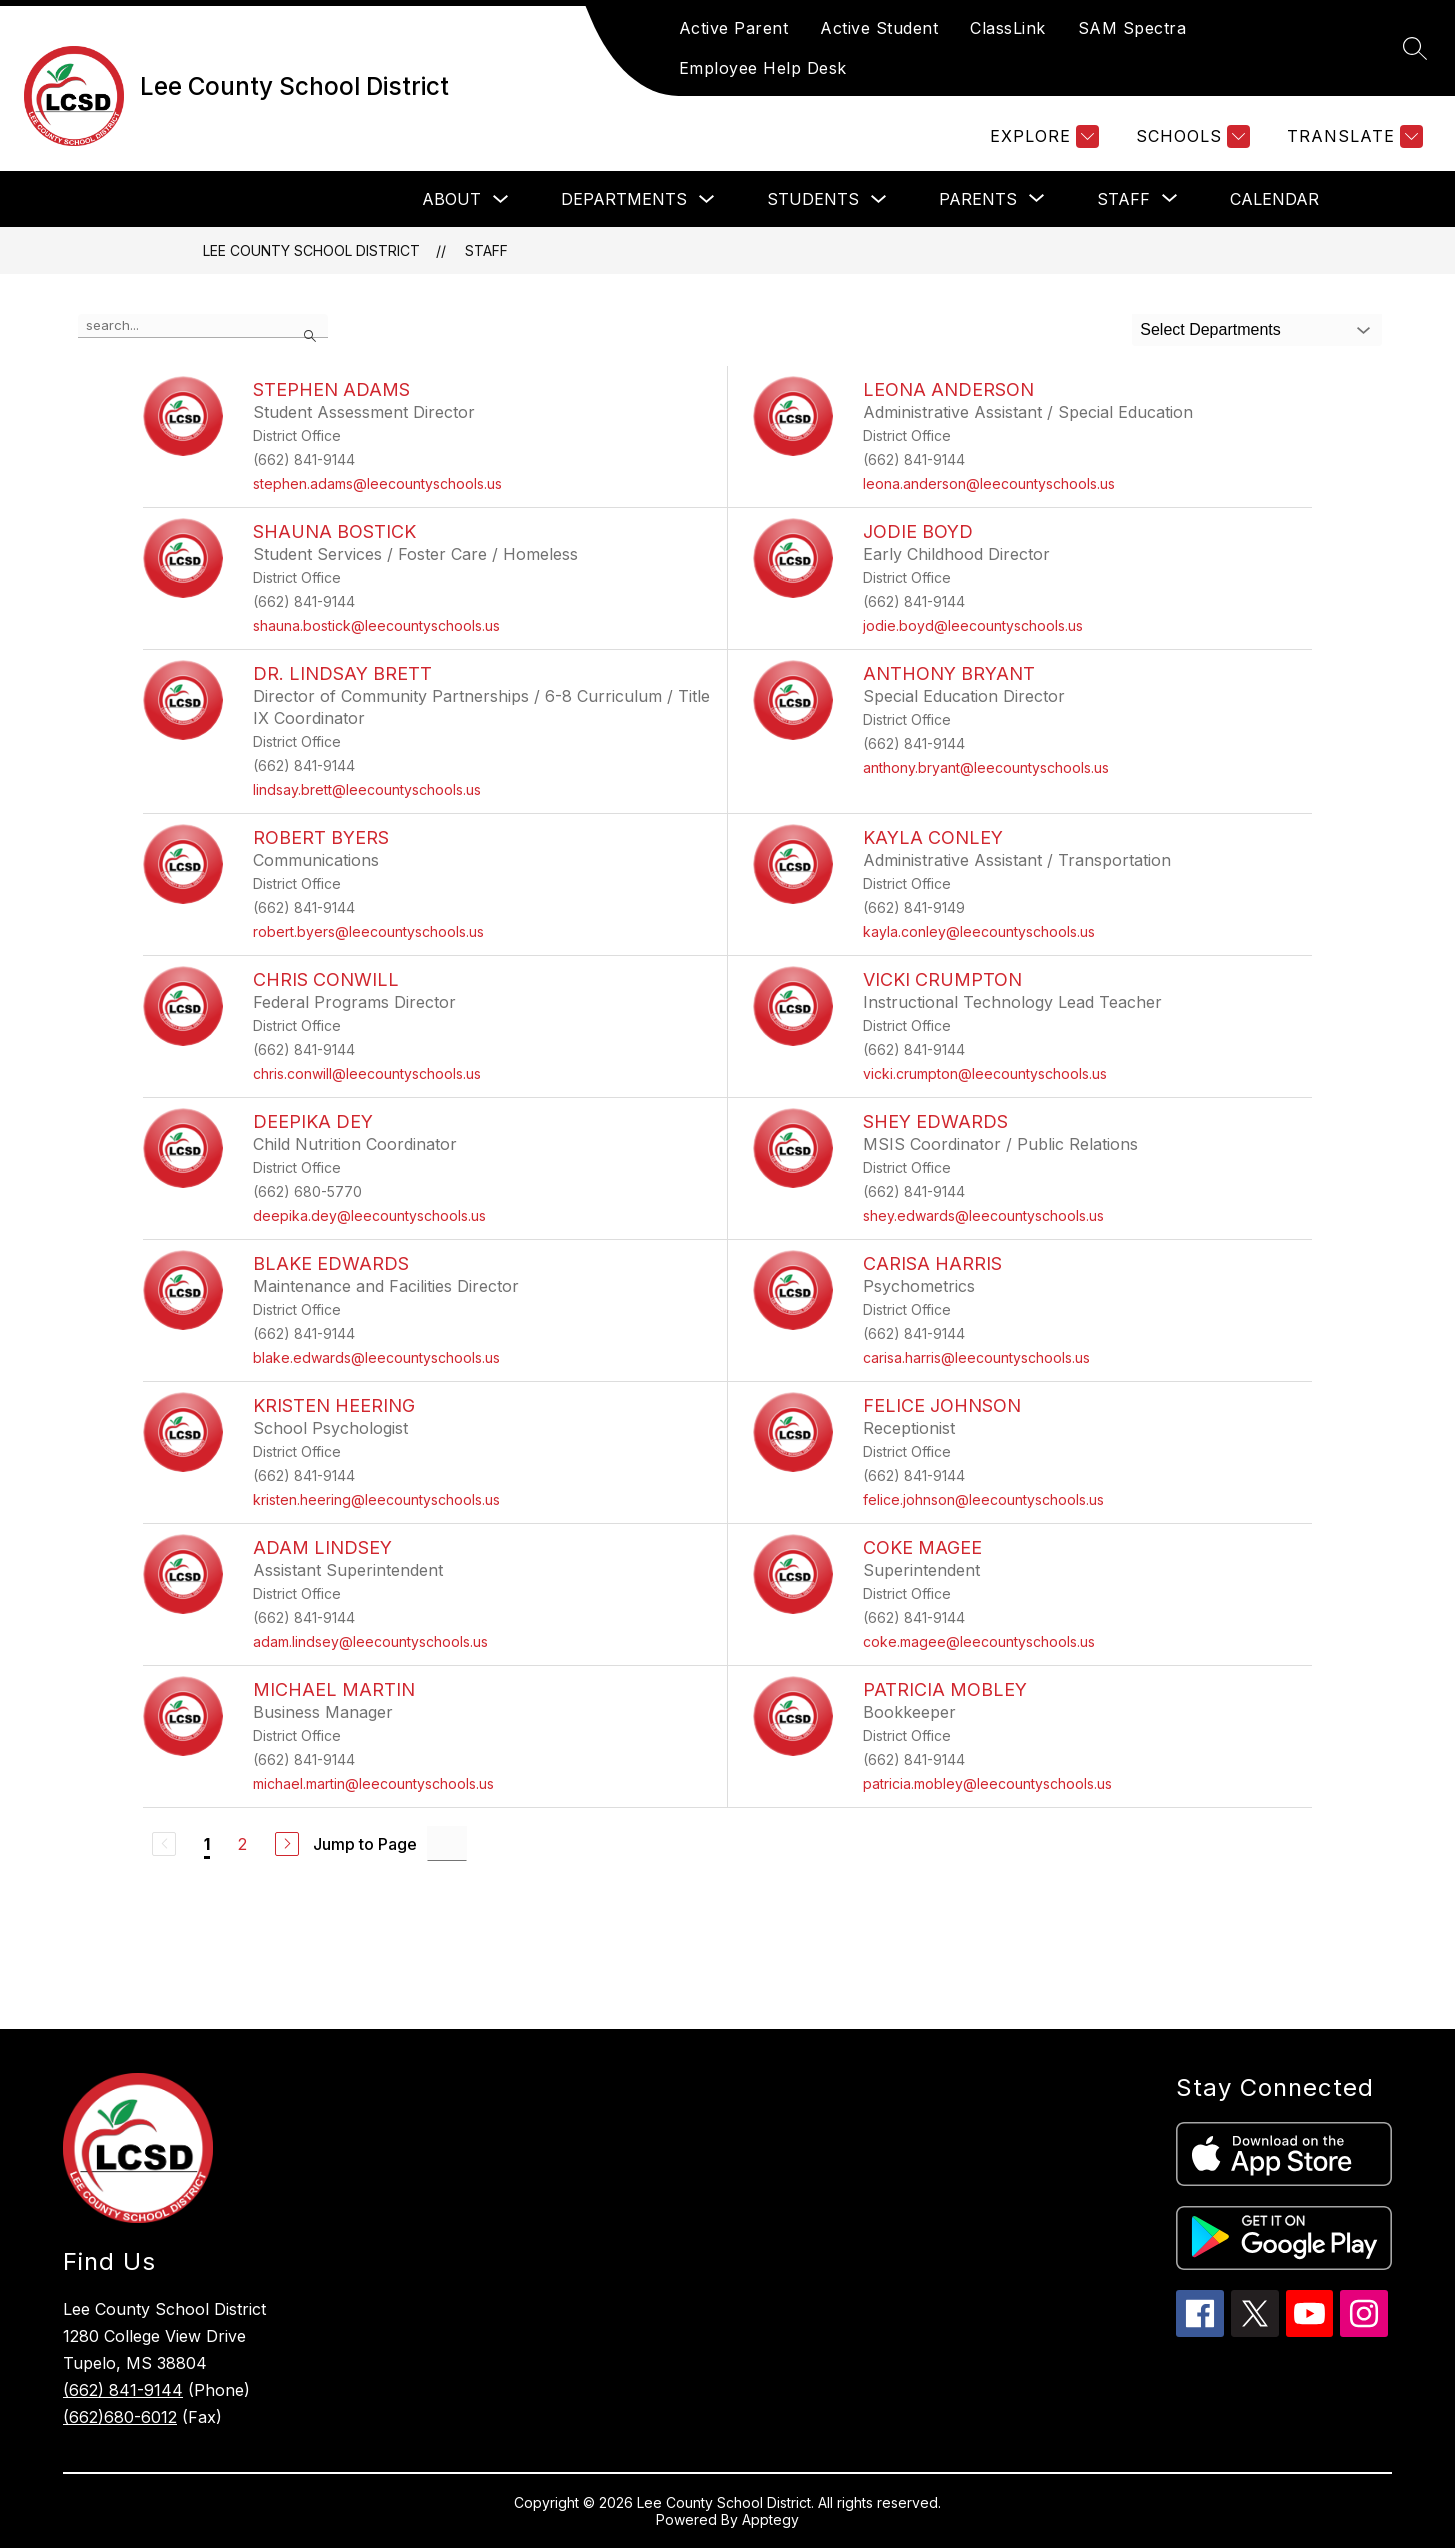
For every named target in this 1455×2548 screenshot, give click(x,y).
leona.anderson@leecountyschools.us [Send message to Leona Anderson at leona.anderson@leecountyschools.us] (989, 483)
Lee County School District (311, 250)
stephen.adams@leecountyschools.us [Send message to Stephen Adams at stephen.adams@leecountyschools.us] (377, 483)
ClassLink (1008, 28)
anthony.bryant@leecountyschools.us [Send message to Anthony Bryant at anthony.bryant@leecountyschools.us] (986, 767)
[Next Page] (287, 1844)
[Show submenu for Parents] (978, 199)
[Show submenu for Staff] (1123, 199)
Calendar (1274, 199)
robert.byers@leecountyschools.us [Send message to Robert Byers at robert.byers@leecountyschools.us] (368, 931)
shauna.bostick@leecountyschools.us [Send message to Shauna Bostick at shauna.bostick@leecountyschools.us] (376, 625)
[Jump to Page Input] (447, 1843)
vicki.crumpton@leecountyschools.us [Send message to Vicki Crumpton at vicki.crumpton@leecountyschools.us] (985, 1073)
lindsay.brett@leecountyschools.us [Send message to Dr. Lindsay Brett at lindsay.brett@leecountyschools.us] (367, 789)
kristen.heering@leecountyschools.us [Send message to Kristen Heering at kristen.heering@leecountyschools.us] (376, 1499)
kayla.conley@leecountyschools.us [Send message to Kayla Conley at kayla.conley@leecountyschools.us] (979, 931)
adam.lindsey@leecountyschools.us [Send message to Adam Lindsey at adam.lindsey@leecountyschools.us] (370, 1641)
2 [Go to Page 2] (242, 1844)
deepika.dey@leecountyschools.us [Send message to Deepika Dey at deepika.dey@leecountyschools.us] (369, 1215)
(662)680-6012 (120, 2417)
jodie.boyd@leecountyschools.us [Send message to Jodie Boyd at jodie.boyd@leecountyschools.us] (973, 625)
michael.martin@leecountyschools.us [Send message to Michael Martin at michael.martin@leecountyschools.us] (373, 1783)
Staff (486, 250)
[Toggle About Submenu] (501, 199)
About (451, 199)
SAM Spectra (1132, 28)
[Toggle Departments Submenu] (707, 199)
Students (813, 199)
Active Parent (734, 28)
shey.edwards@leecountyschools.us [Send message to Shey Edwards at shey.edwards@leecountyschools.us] (983, 1215)
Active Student (879, 28)
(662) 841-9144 (123, 2390)
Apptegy (770, 2519)
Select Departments (1210, 329)
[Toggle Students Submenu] (879, 199)
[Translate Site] (1352, 136)
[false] (203, 326)
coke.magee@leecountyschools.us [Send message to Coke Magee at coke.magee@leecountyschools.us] (979, 1641)
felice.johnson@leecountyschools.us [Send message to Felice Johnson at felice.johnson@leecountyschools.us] (983, 1499)
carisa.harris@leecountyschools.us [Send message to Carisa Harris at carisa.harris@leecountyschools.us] (976, 1357)
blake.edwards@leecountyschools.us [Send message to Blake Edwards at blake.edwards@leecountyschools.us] (376, 1357)
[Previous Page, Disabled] (164, 1844)
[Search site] (1415, 48)
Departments (624, 199)
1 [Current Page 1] (207, 1844)
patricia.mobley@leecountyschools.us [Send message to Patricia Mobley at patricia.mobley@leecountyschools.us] (987, 1783)
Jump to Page (365, 1844)
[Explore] (1042, 136)
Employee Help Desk (763, 68)
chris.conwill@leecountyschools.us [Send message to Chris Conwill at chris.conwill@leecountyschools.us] (367, 1073)
